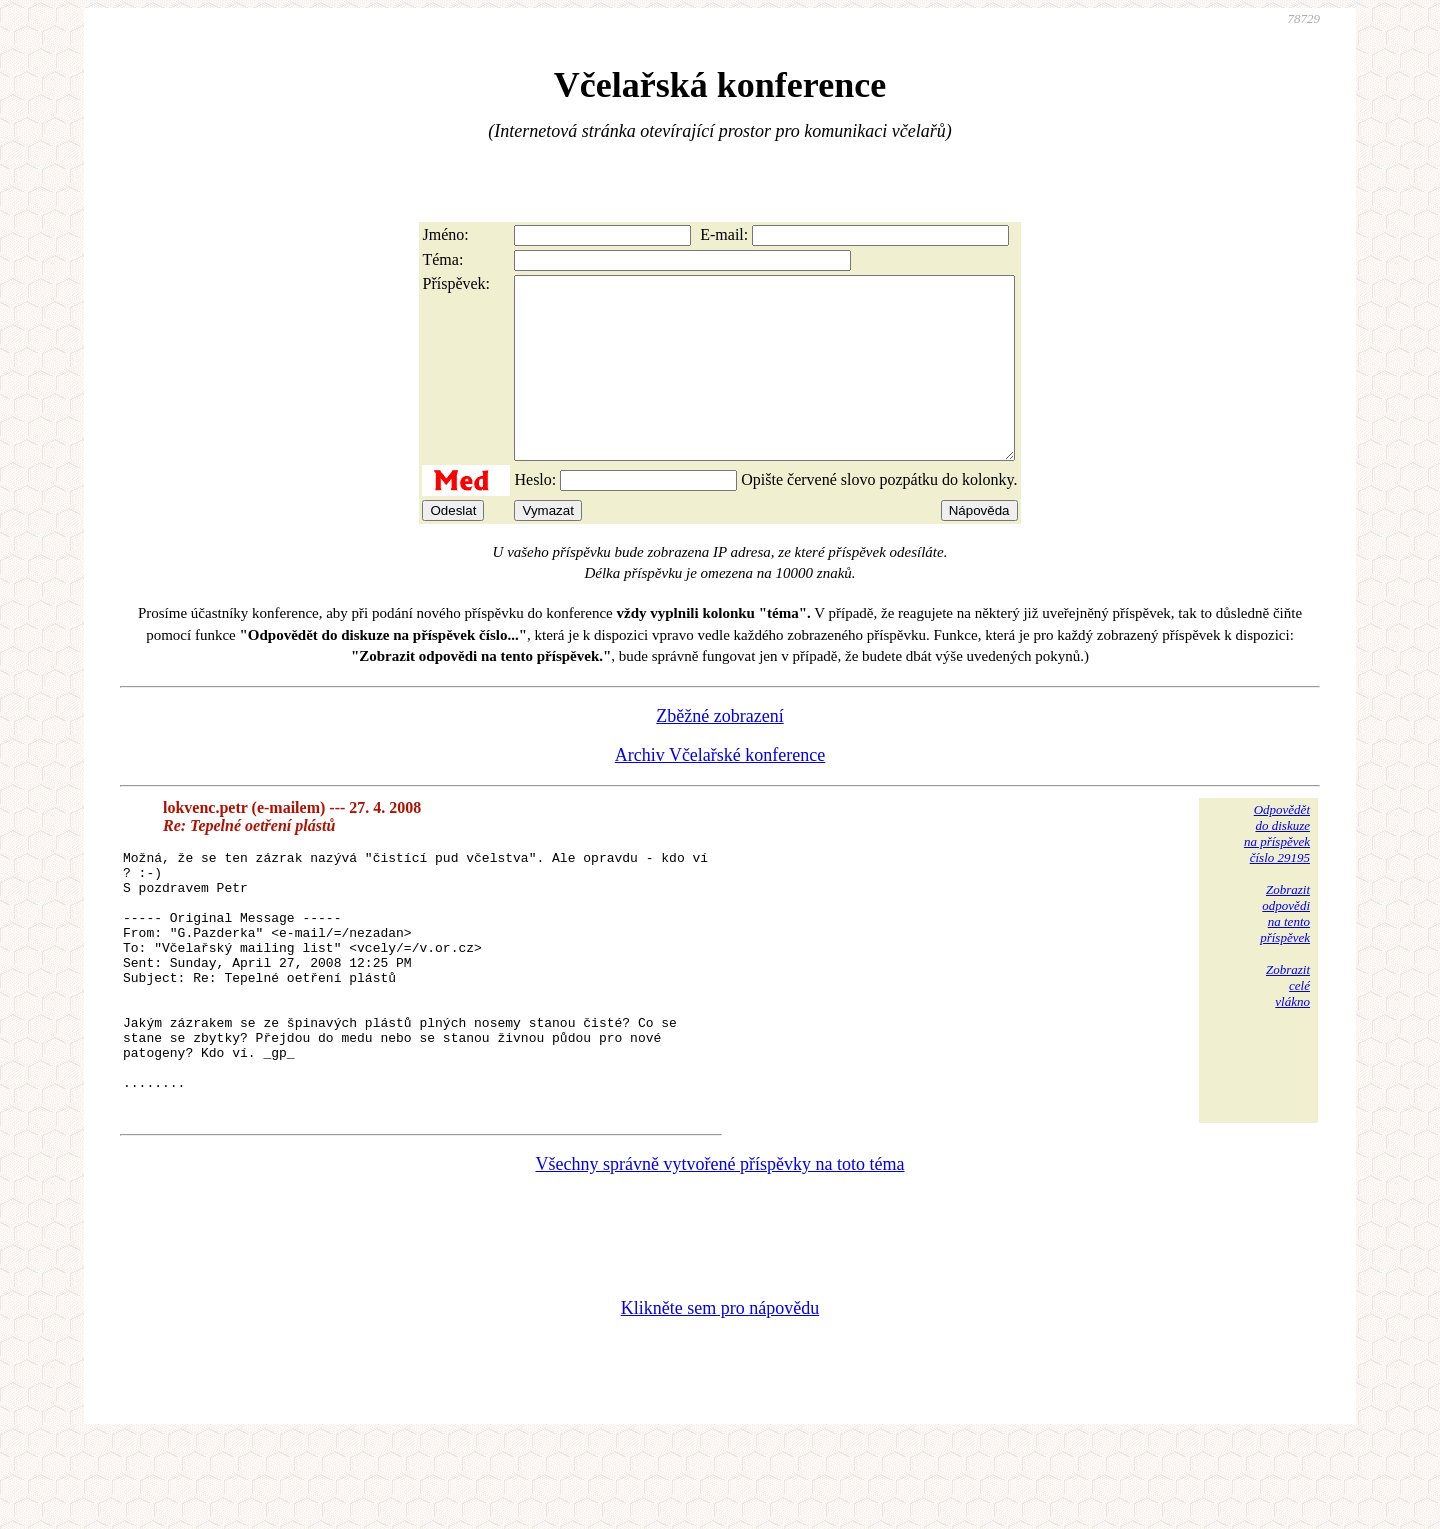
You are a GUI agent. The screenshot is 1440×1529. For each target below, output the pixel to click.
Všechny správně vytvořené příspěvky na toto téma (720, 1251)
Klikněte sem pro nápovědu (720, 1395)
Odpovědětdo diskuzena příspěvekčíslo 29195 (1277, 869)
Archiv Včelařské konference (720, 791)
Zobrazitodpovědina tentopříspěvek (1285, 949)
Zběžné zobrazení (719, 752)
